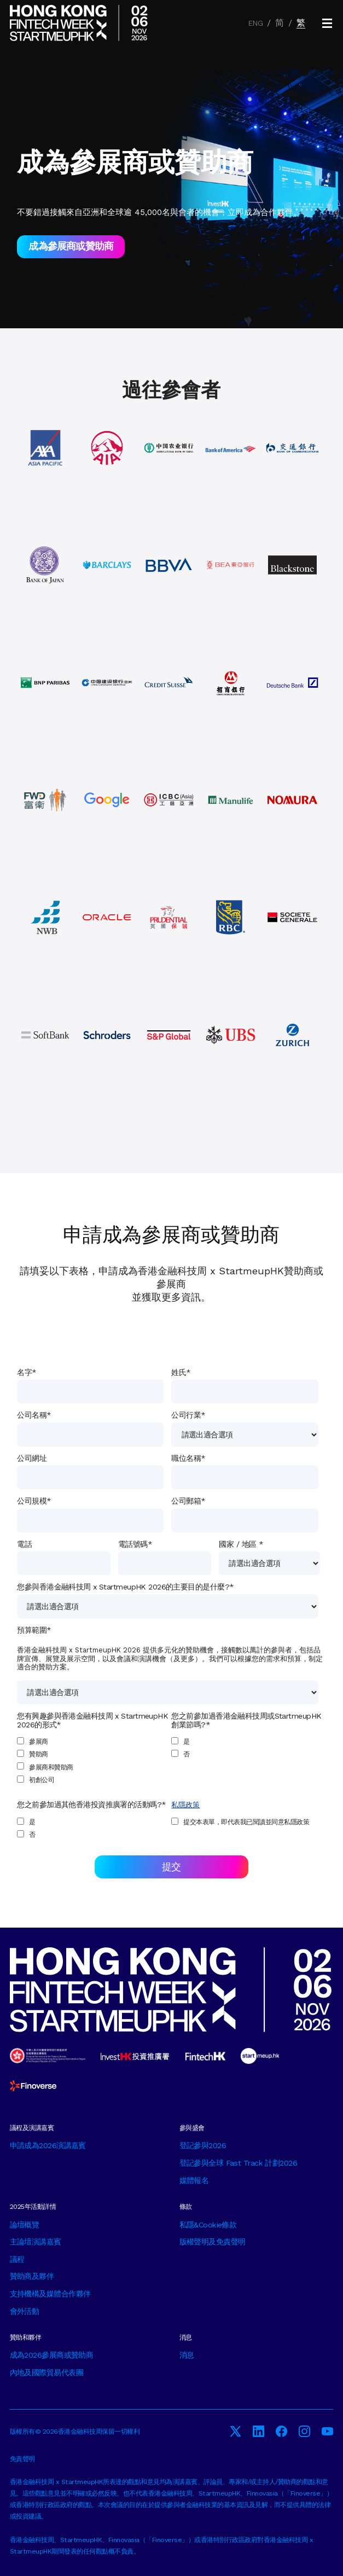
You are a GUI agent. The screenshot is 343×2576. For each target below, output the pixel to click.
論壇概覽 (24, 2224)
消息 (186, 2355)
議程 (17, 2259)
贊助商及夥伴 (32, 2276)
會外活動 (24, 2311)
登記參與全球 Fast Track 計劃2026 (238, 2163)
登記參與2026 (202, 2145)
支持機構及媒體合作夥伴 (50, 2293)
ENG (255, 23)
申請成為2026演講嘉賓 (48, 2145)
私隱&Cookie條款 (208, 2224)
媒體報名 (194, 2180)
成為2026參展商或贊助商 (52, 2355)
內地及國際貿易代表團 (46, 2372)
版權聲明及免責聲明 (212, 2241)
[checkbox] (90, 1761)
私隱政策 (185, 1805)
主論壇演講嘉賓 (35, 2241)
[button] (327, 23)
